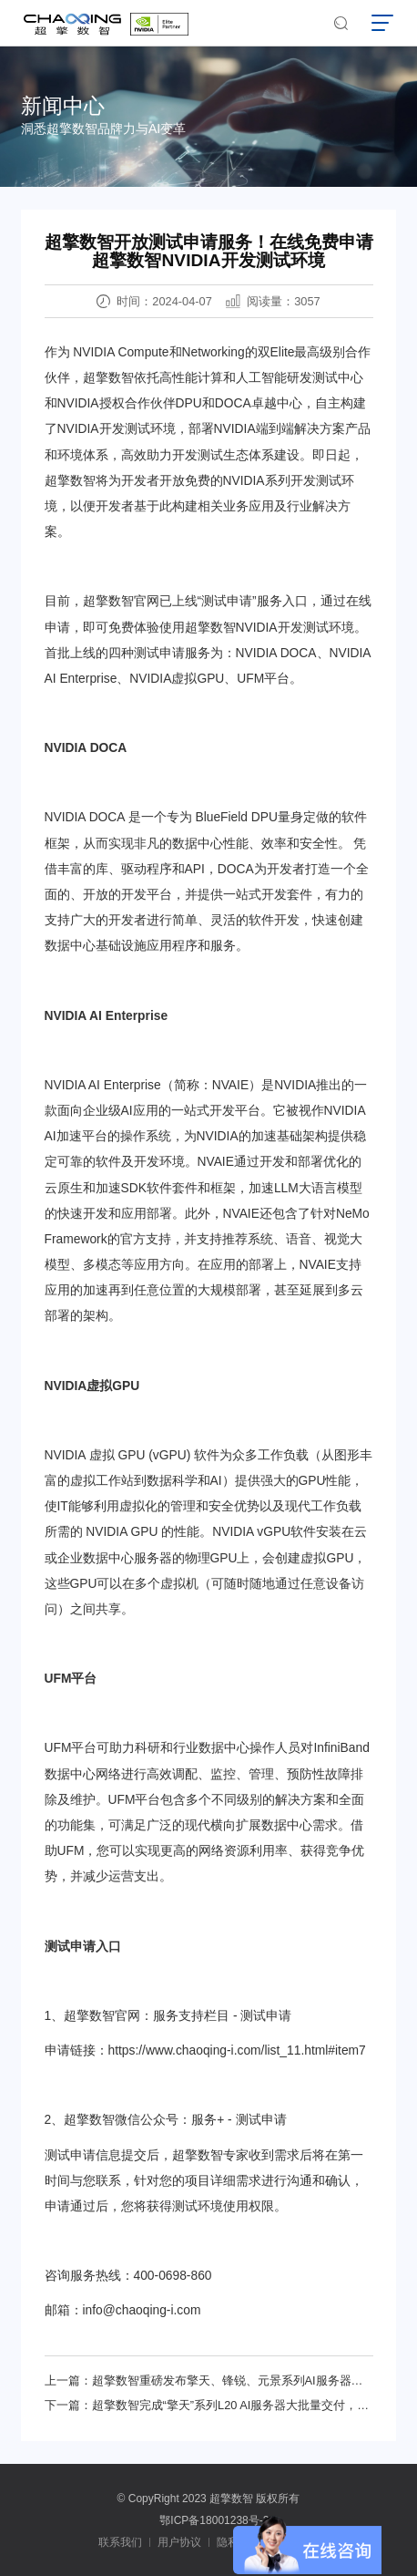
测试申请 (226, 600)
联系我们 (120, 2542)
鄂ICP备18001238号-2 (214, 2520)
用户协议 (179, 2542)
